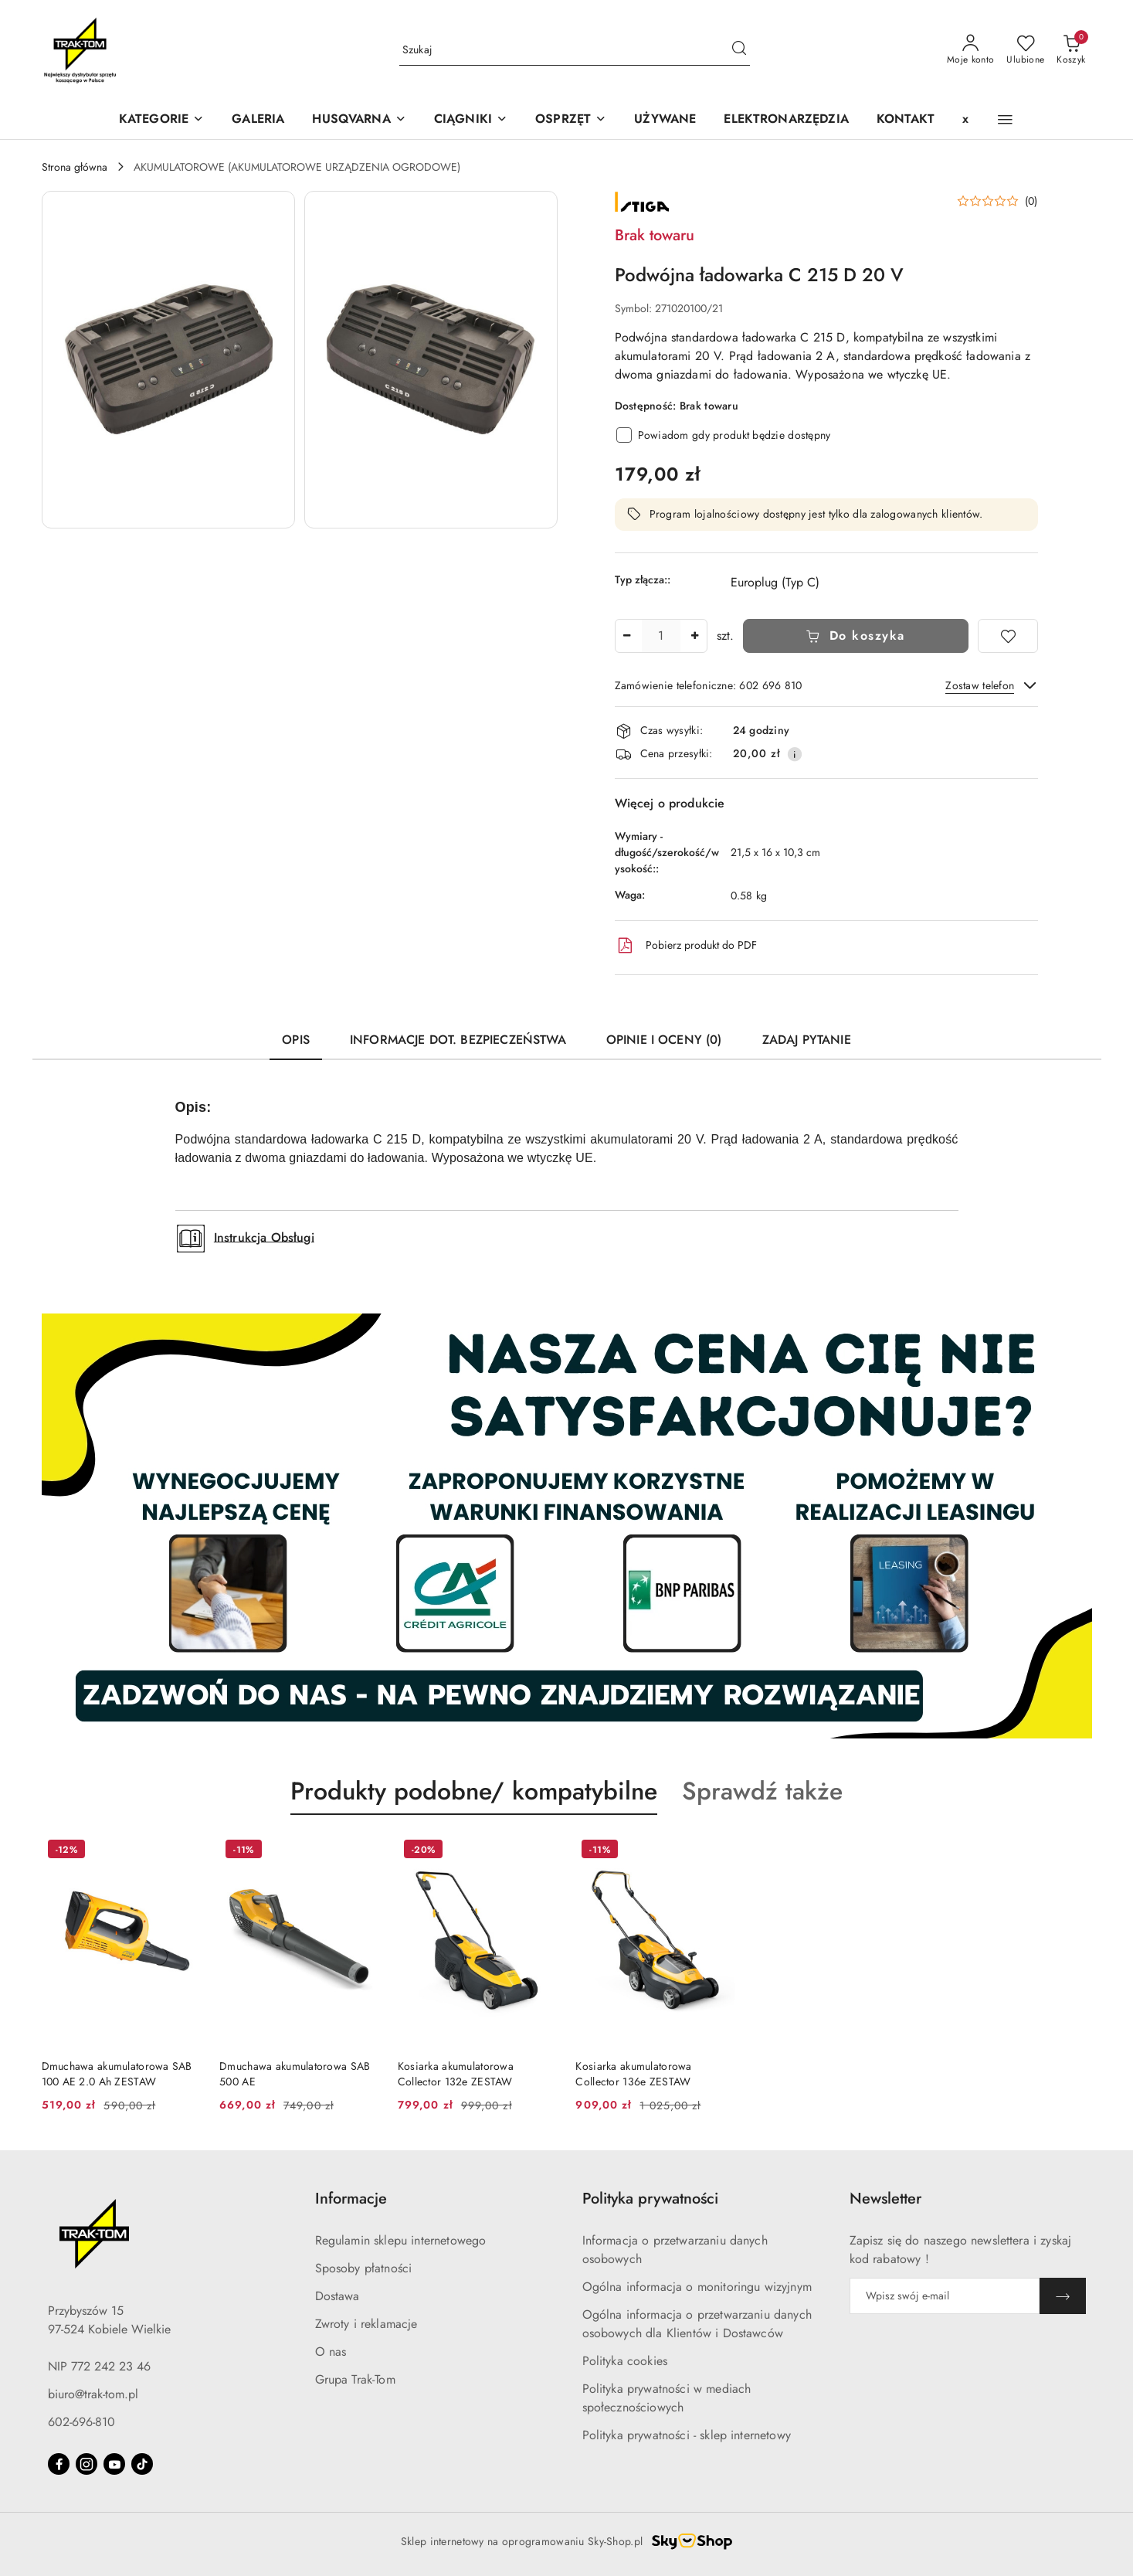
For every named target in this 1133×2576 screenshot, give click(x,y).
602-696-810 (81, 2422)
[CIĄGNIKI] (471, 120)
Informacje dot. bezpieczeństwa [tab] (458, 1039)
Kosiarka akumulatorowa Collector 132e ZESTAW (456, 2073)
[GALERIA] (258, 120)
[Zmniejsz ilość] (627, 636)
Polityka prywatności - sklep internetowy (686, 2435)
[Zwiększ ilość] (695, 636)
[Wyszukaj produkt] (574, 50)
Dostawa (337, 2296)
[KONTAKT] (905, 120)
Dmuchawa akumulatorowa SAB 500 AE (294, 2073)
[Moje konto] (971, 50)
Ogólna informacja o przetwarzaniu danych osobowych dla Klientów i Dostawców (697, 2324)
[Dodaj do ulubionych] (1008, 636)
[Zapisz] (1063, 2296)
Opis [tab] (296, 1039)
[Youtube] (114, 2464)
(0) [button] (1031, 200)
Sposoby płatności (363, 2268)
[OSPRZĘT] (570, 120)
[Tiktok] (142, 2464)
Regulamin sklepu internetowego (401, 2240)
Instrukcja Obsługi (264, 1237)
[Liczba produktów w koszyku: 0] (1070, 50)
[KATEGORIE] (161, 120)
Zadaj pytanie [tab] (806, 1039)
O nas (331, 2351)
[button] (359, 120)
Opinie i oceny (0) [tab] (664, 1039)
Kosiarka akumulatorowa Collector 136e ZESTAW (633, 2073)
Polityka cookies (625, 2361)
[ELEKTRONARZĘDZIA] (786, 120)
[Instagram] (86, 2464)
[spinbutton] (661, 636)
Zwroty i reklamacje (366, 2324)
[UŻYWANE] (665, 120)
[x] (965, 120)
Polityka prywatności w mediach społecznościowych (666, 2398)
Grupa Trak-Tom (355, 2379)
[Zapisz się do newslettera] (945, 2296)
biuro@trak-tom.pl (93, 2394)
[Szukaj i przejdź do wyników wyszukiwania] (739, 50)
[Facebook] (59, 2464)
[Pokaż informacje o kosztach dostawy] (794, 754)
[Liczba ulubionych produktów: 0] (1025, 50)
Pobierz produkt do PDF (686, 945)
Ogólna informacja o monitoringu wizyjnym (697, 2287)
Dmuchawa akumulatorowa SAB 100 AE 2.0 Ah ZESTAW (117, 2073)
